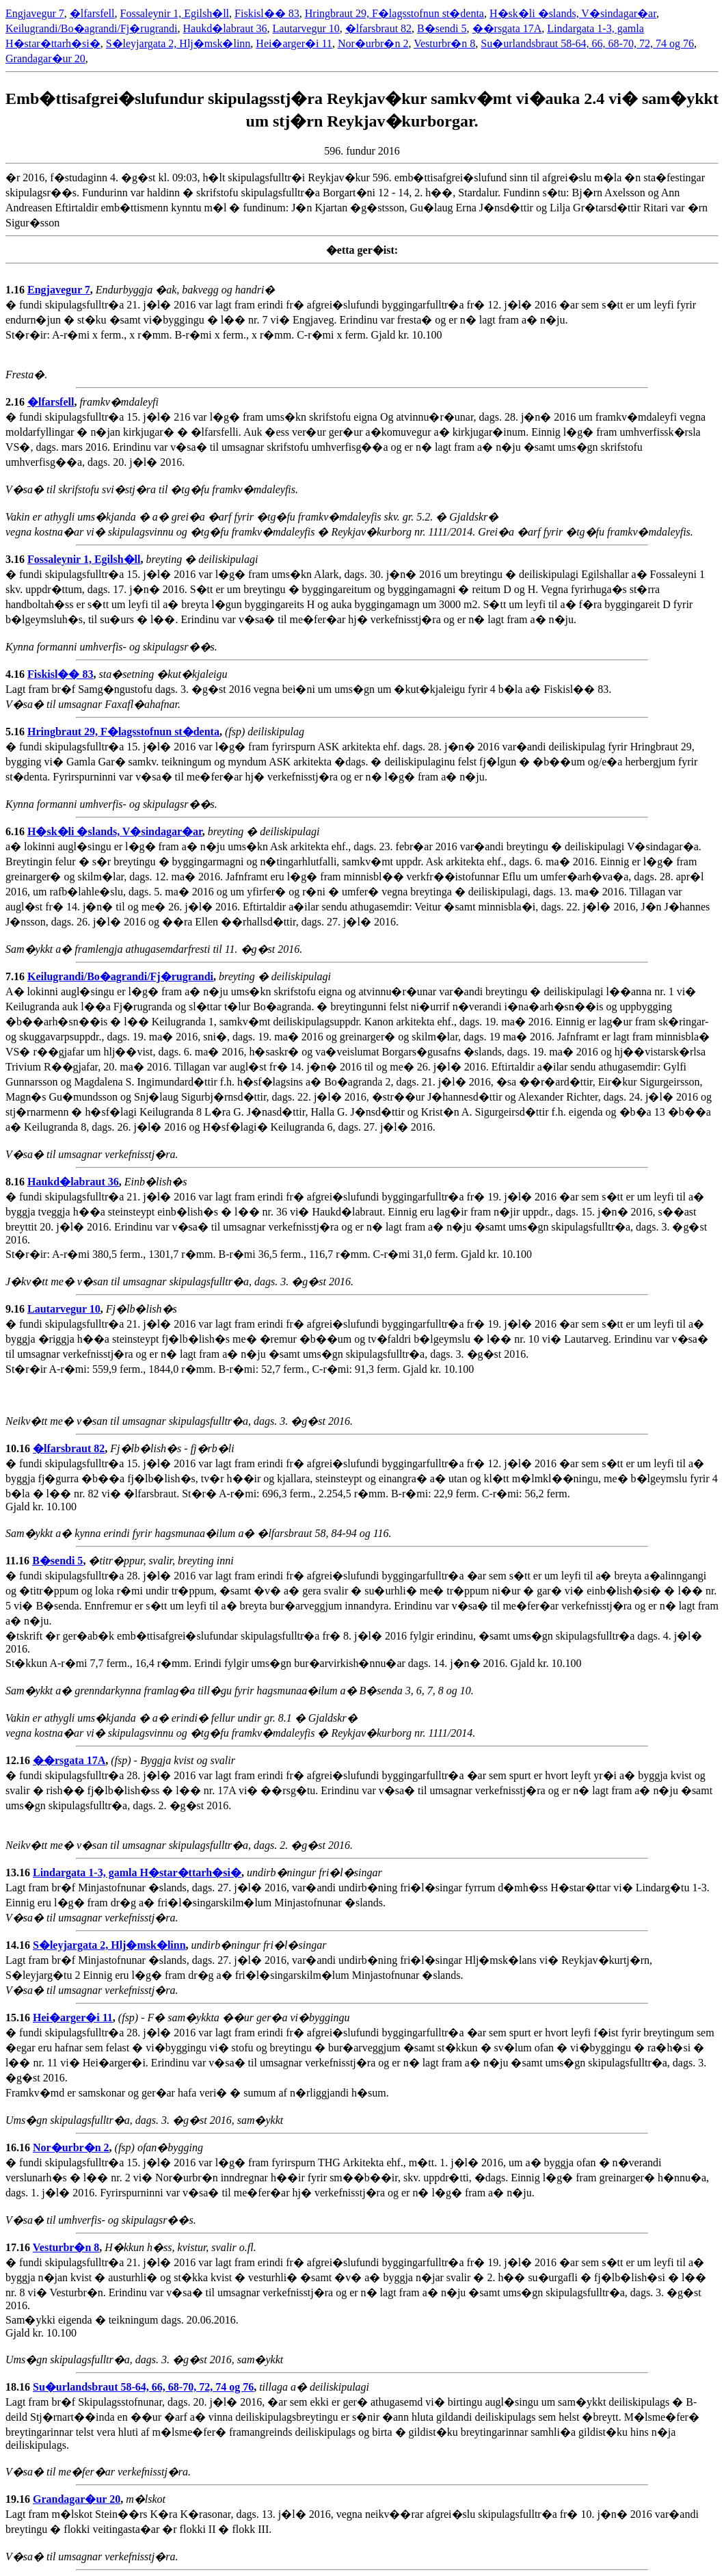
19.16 (19, 2499)
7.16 (16, 976)
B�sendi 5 (441, 28)
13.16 (19, 1872)
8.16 (16, 1181)
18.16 (19, 2387)
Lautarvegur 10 (306, 28)
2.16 (16, 402)
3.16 (16, 559)
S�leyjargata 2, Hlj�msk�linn (178, 43)
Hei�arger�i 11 (294, 43)
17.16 (19, 2247)
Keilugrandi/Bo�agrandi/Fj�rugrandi (91, 28)
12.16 (19, 1760)
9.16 (16, 1309)
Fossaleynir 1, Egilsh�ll (175, 13)
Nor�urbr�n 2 (373, 43)
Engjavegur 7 (34, 13)
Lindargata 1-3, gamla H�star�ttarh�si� (137, 1872)
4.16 (16, 674)
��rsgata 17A (507, 28)
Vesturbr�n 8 (444, 43)
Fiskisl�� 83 (266, 13)
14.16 (19, 1945)
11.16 (18, 1560)
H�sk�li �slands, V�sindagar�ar (573, 13)
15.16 (19, 2017)
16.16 (19, 2147)
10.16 (19, 1448)
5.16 (16, 731)
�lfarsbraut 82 (378, 28)
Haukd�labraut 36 (225, 28)
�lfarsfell (92, 13)
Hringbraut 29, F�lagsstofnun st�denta (394, 13)
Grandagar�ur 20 (45, 58)
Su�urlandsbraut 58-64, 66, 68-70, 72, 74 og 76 (587, 43)
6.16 (16, 831)
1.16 (16, 289)
